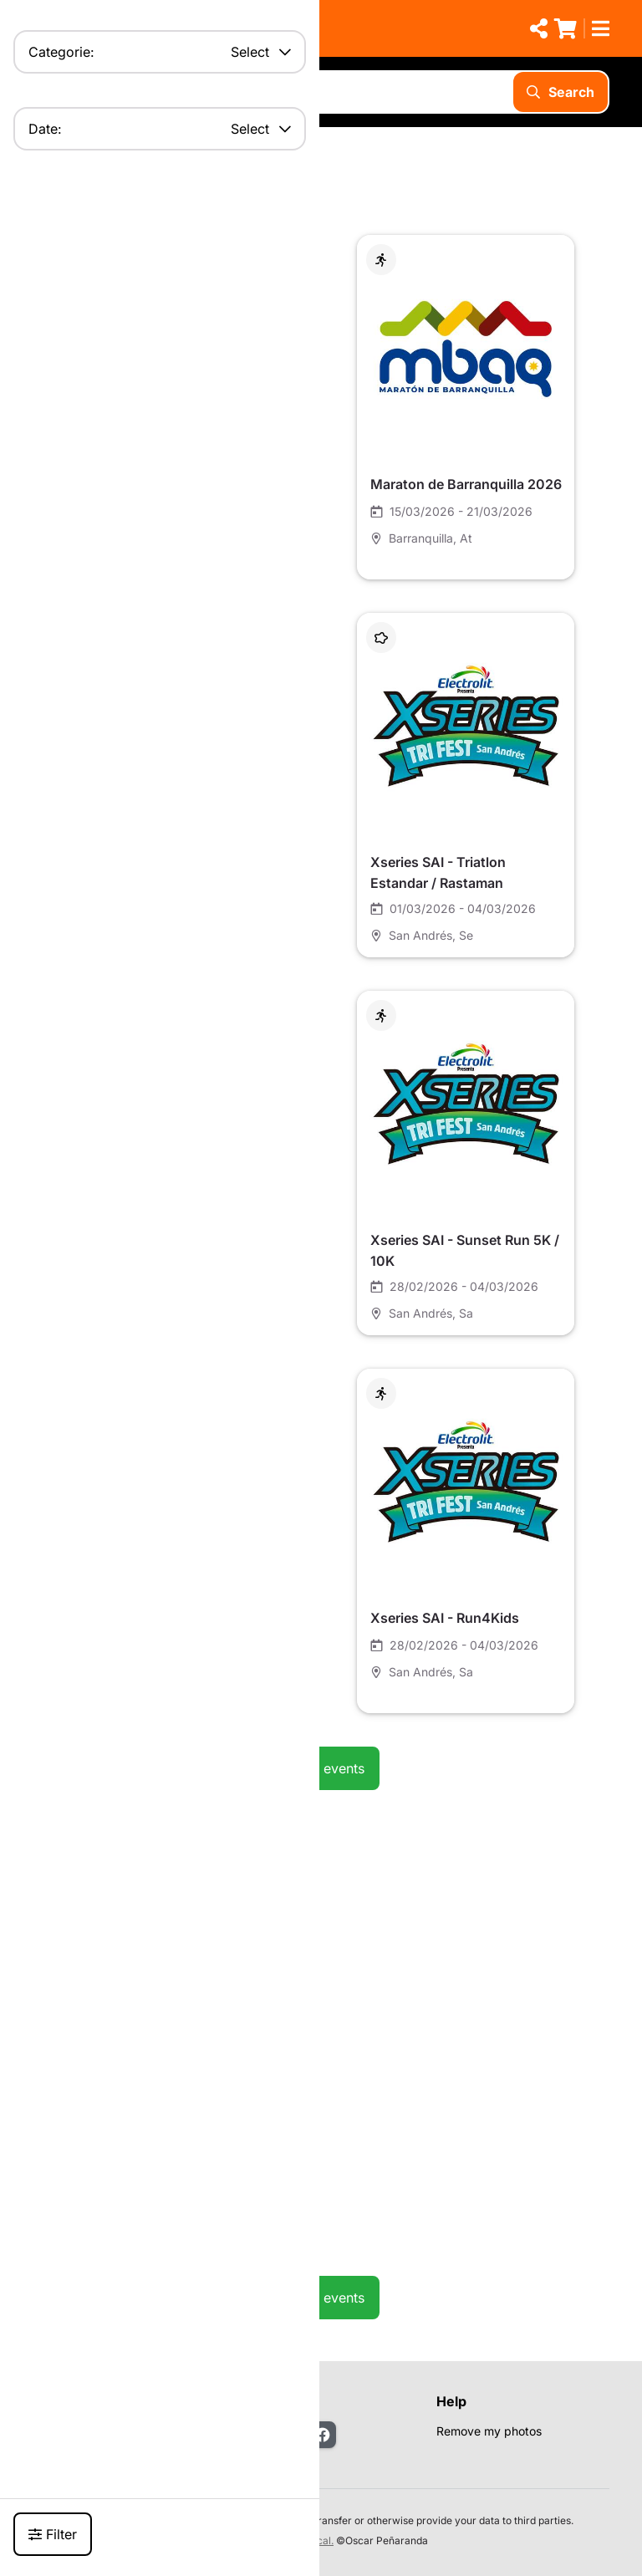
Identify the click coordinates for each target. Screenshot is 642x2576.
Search (560, 92)
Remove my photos (489, 2431)
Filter (52, 2534)
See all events (321, 1768)
